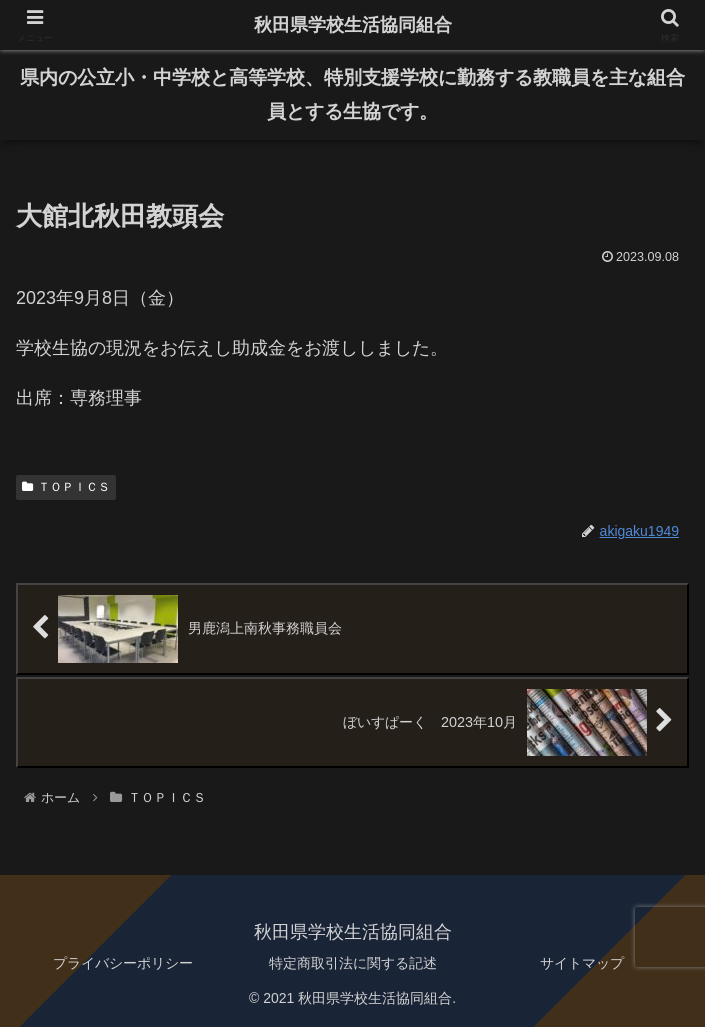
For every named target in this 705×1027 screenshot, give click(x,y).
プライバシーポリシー (123, 963)
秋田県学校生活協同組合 (353, 25)
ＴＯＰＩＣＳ (66, 487)
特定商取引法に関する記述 (353, 963)
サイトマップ (582, 963)
